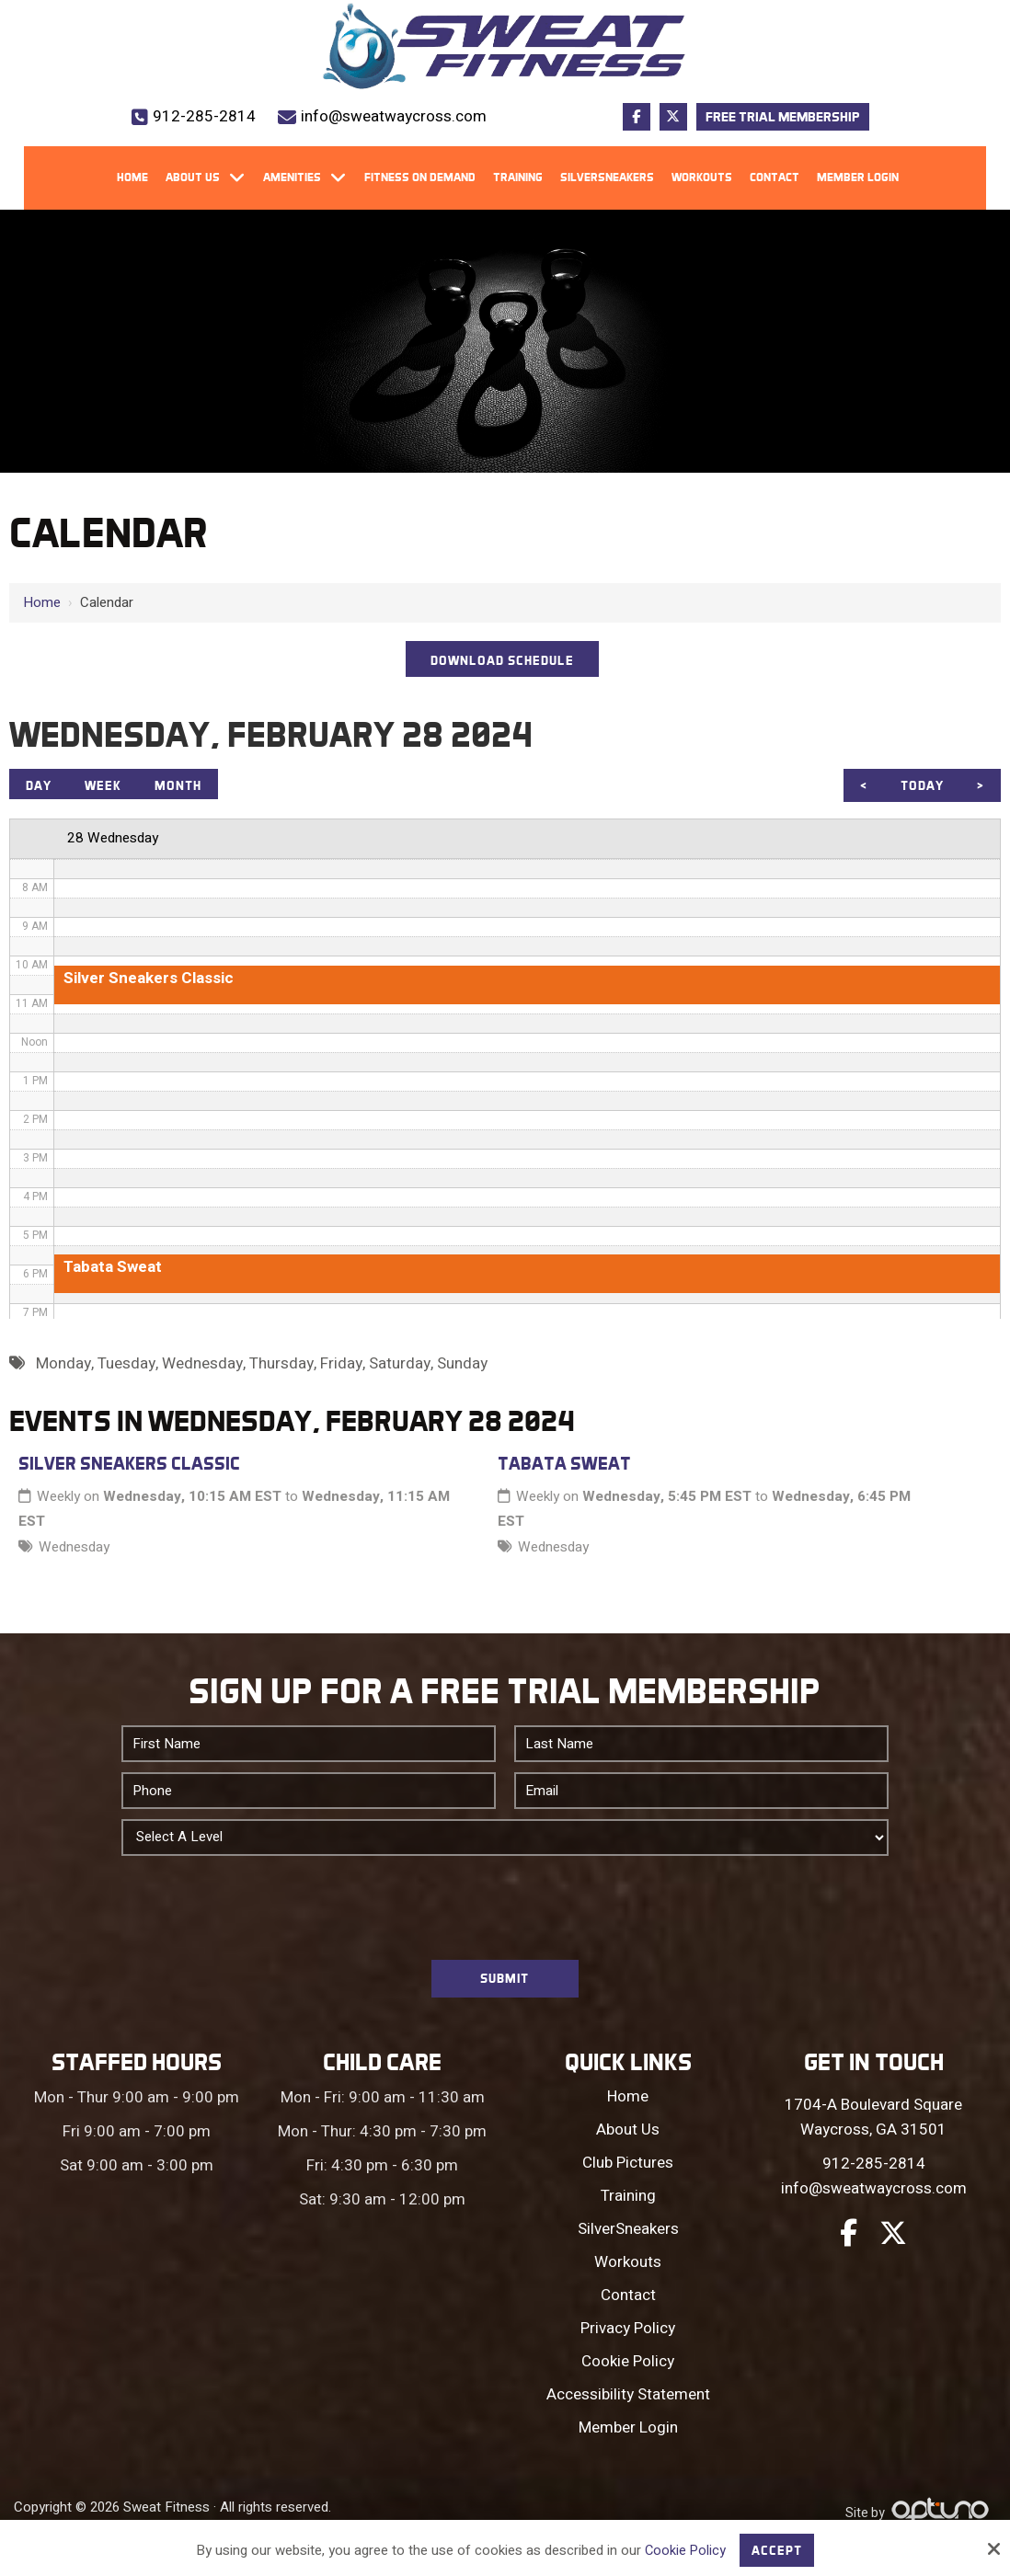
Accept (778, 2549)
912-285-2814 (204, 116)
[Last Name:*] (701, 1749)
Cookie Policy (684, 2549)
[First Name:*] (308, 1749)
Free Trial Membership (783, 117)
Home (42, 602)
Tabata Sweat (564, 1469)
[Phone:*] (308, 1796)
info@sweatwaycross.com (394, 116)
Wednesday (74, 1552)
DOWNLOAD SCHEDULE (503, 661)
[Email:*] (701, 1796)
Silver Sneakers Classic (129, 1469)
